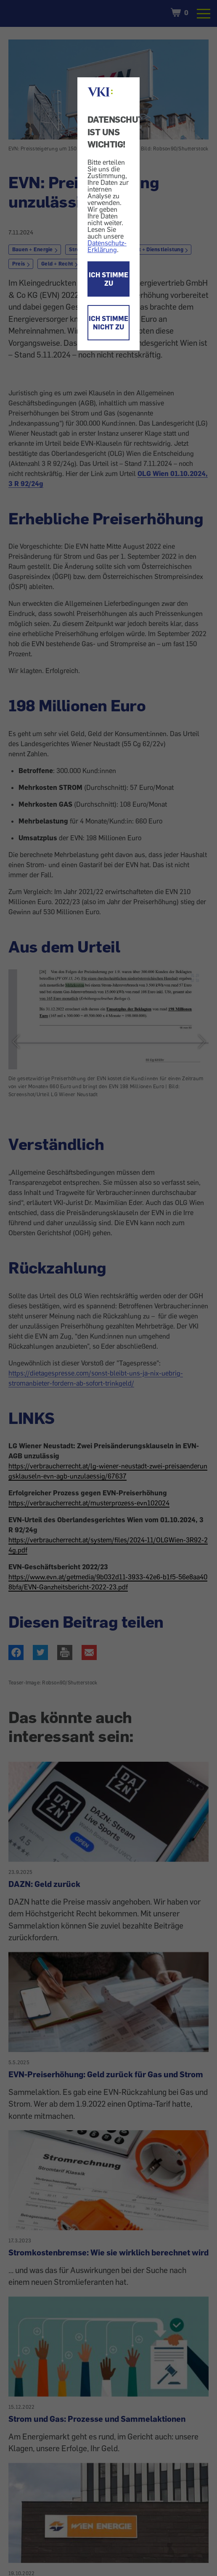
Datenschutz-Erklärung (107, 246)
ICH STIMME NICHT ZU (108, 322)
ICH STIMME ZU (108, 279)
